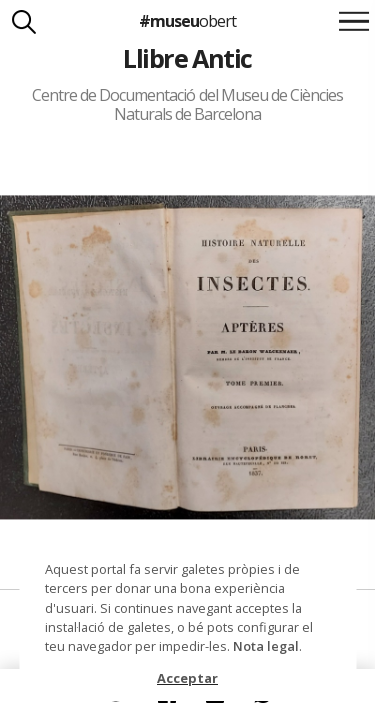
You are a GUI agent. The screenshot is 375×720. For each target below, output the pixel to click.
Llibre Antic (187, 58)
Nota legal (266, 646)
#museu (187, 21)
